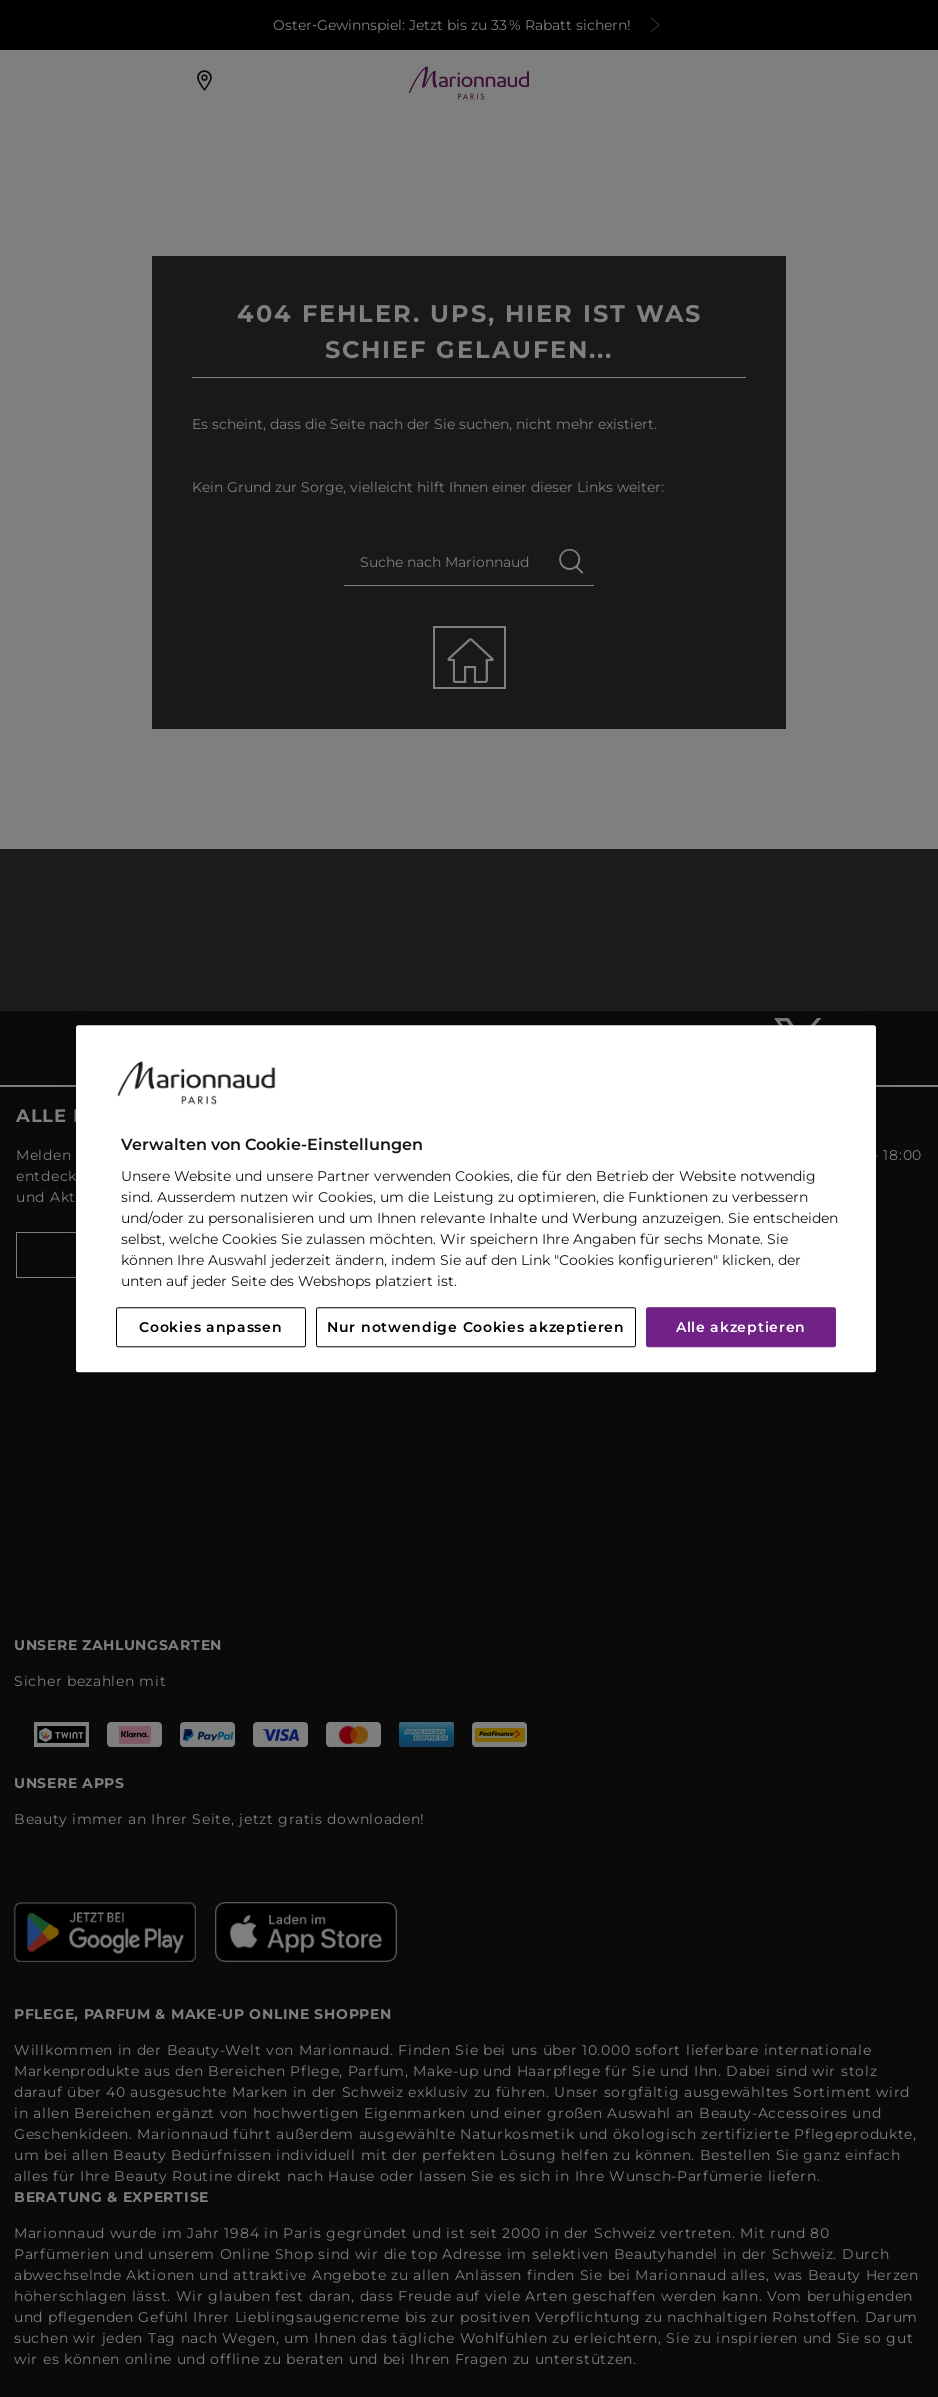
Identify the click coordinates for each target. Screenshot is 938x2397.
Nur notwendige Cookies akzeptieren (476, 1327)
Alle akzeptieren (741, 1327)
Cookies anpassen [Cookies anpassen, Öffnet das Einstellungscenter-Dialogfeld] (210, 1327)
